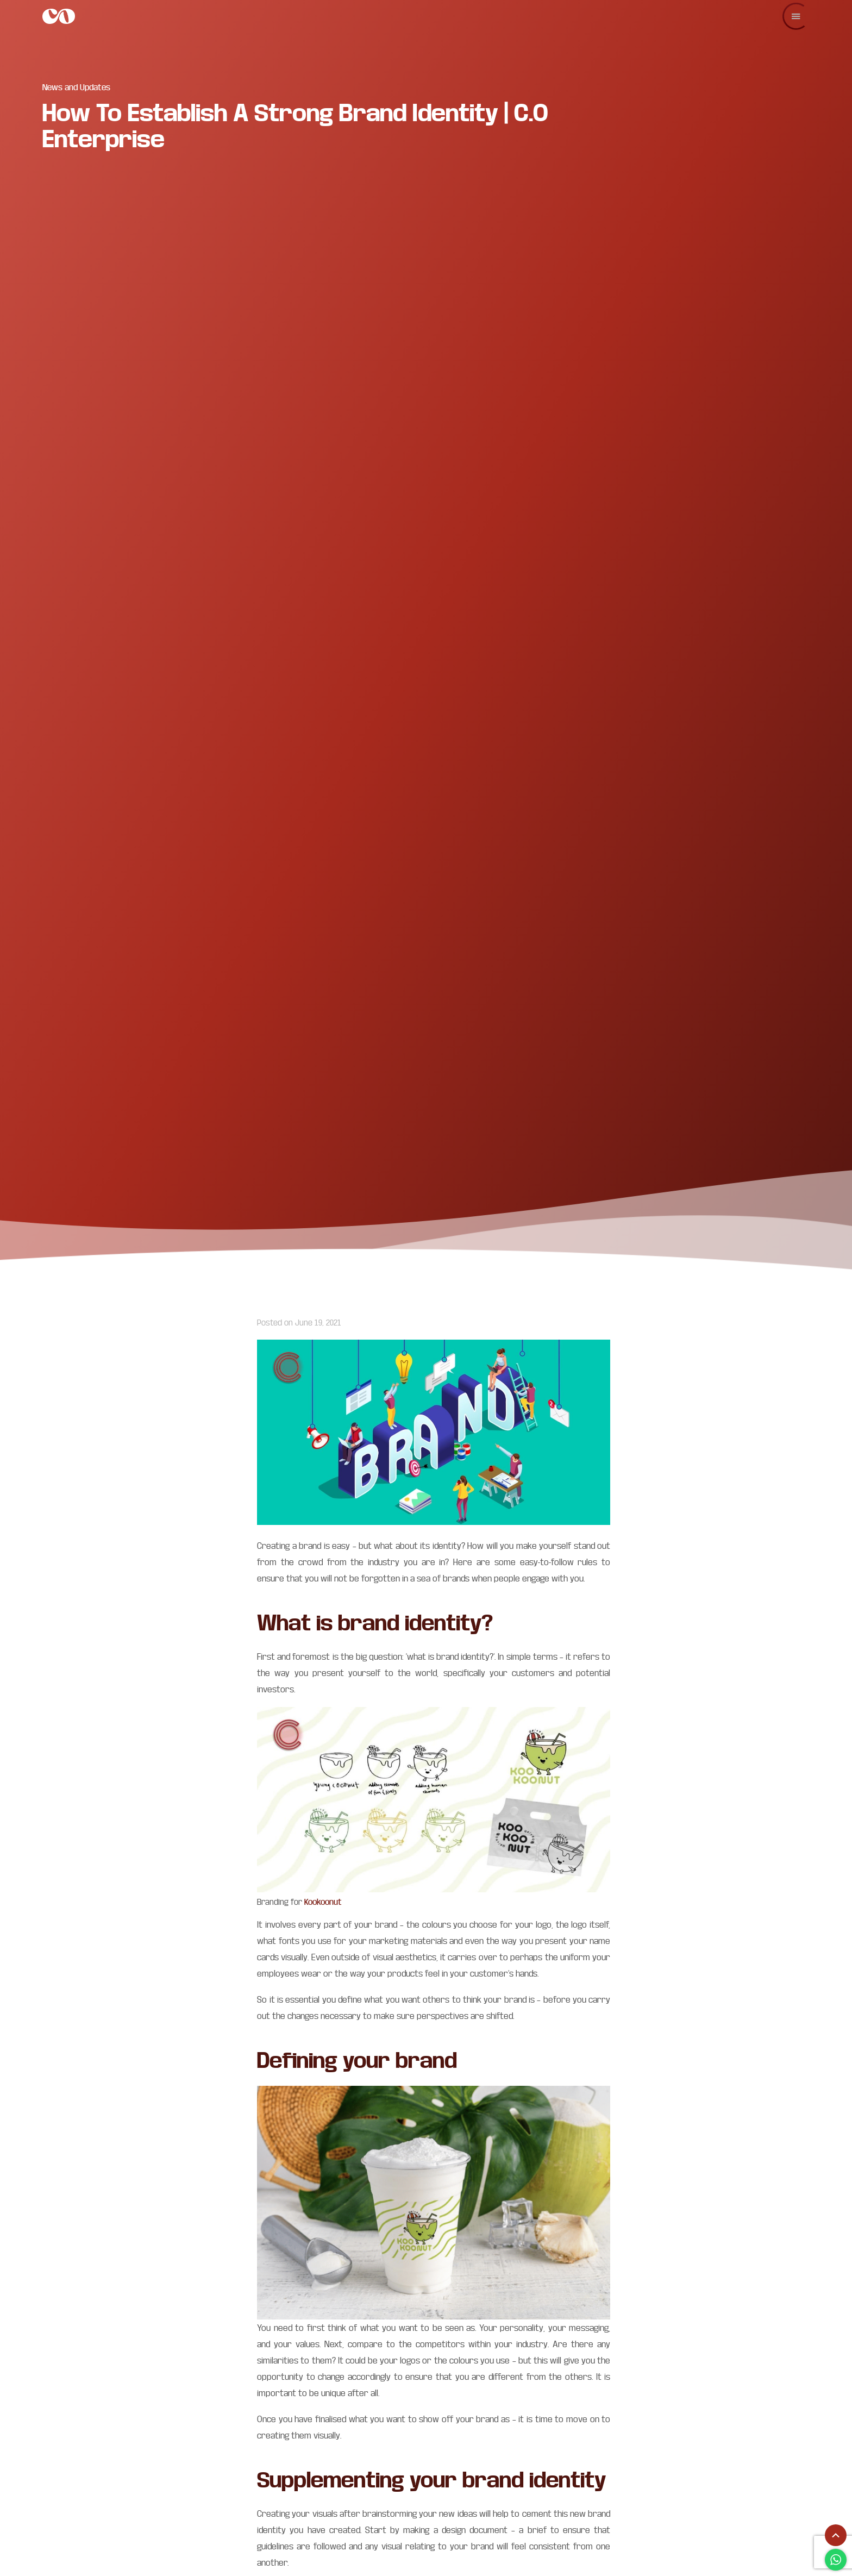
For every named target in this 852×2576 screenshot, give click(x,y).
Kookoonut (323, 1902)
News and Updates (76, 87)
